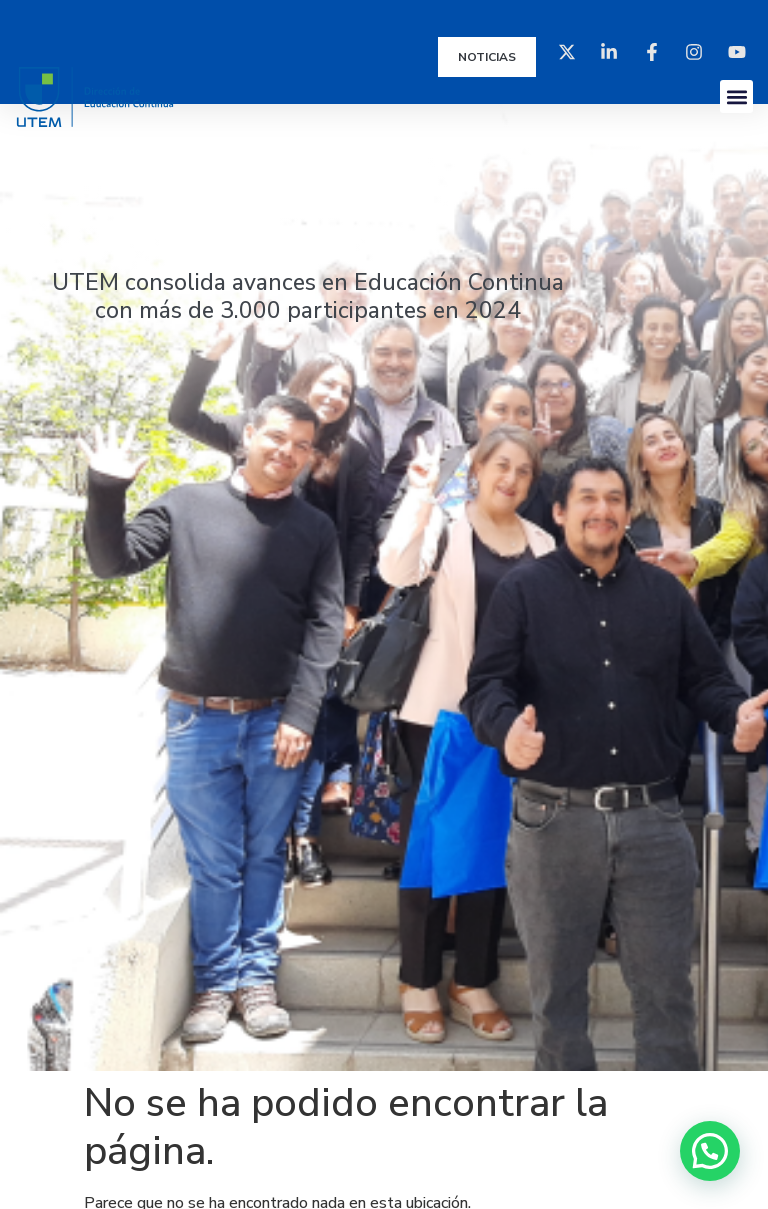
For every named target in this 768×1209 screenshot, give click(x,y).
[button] (736, 96)
